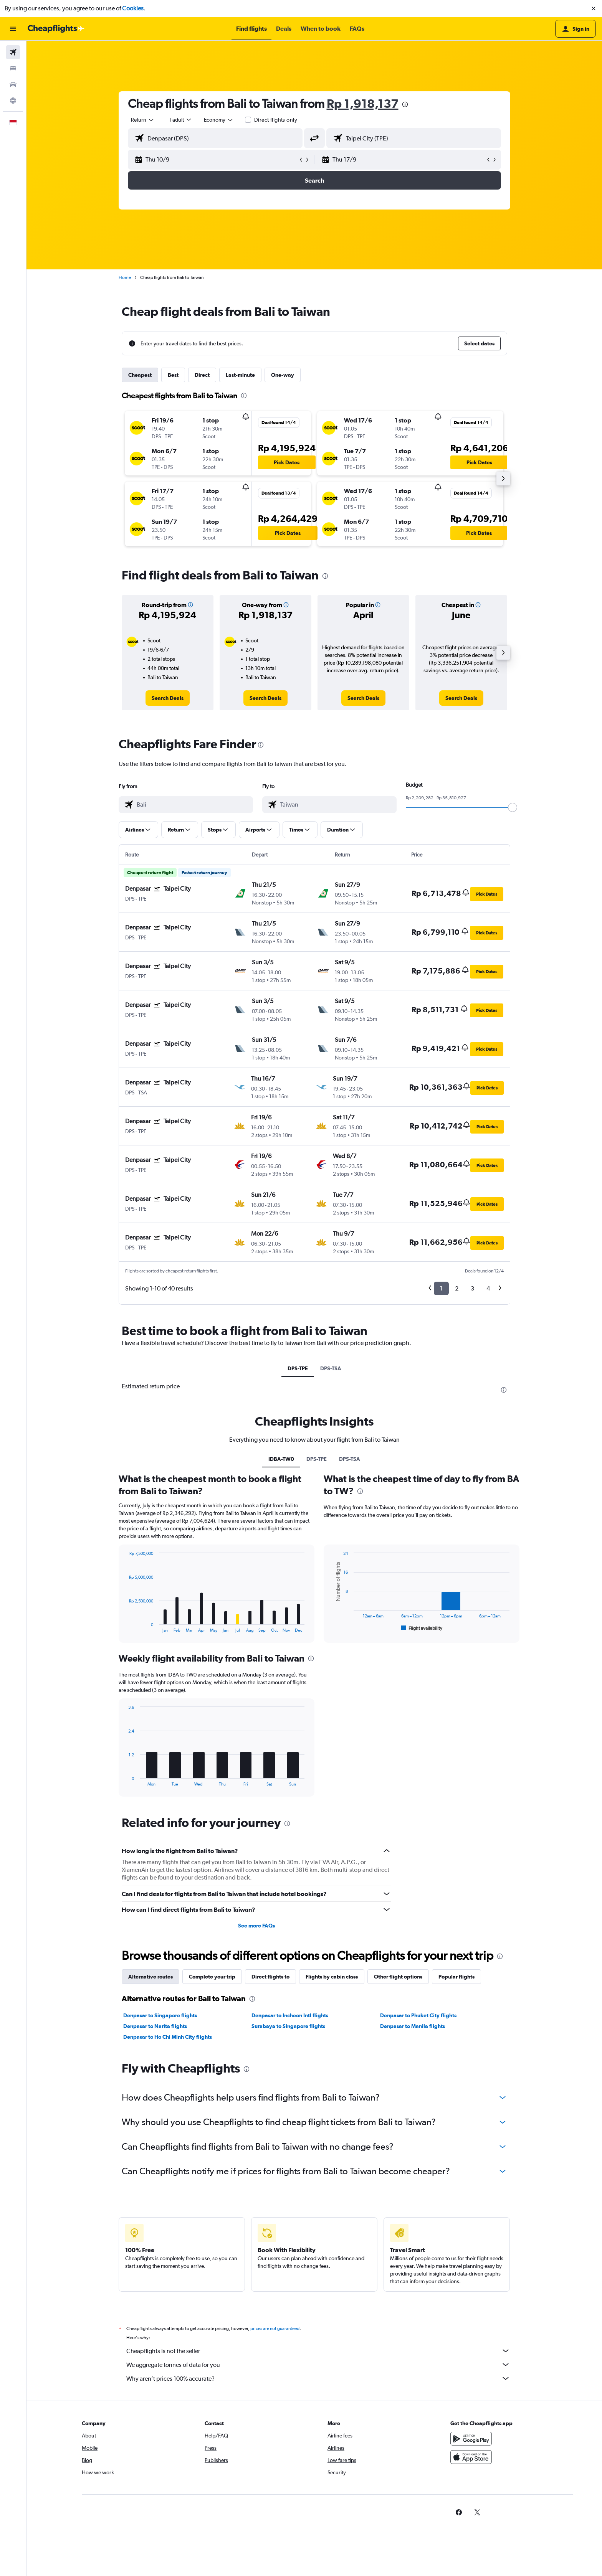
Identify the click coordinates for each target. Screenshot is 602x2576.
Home (125, 277)
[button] (593, 8)
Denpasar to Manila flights (412, 2026)
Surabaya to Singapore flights (288, 2026)
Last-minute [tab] (240, 375)
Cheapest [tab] (140, 375)
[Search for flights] (13, 52)
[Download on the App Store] (471, 2465)
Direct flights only (275, 120)
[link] (168, 698)
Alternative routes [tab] (150, 1977)
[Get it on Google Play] (471, 2447)
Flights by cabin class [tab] (332, 1977)
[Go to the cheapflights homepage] (56, 29)
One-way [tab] (282, 375)
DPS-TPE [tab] (298, 1368)
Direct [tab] (202, 375)
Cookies (133, 8)
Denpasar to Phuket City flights (418, 2015)
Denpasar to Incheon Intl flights (289, 2015)
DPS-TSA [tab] (330, 1368)
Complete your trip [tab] (212, 1977)
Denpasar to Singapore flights (160, 2015)
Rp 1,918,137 (363, 103)
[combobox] (143, 120)
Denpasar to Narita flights (155, 2026)
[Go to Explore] (13, 100)
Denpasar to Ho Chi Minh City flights (167, 2037)
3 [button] (472, 1288)
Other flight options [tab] (398, 1977)
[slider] (512, 807)
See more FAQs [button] (256, 1926)
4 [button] (488, 1288)
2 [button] (456, 1288)
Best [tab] (173, 375)
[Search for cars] (13, 84)
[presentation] (405, 104)
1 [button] (441, 1288)
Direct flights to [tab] (270, 1977)
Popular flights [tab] (456, 1977)
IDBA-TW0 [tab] (281, 1459)
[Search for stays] (13, 68)
